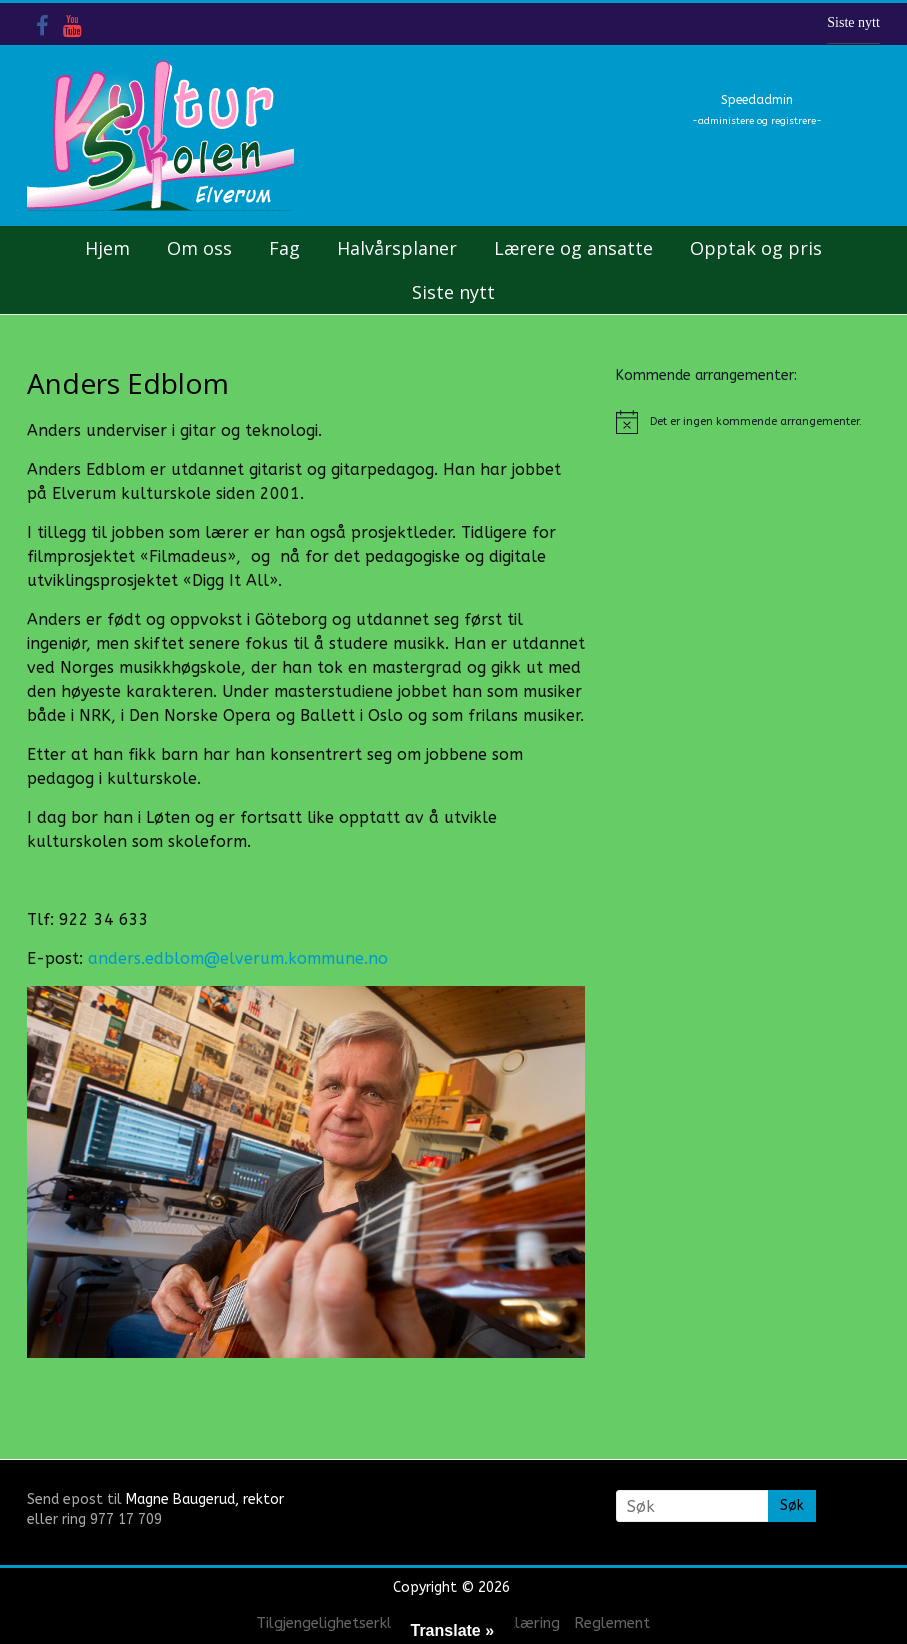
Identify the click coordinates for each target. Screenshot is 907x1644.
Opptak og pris (756, 248)
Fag (284, 248)
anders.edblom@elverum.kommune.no (238, 958)
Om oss (199, 248)
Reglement (612, 1623)
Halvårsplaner (397, 248)
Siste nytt (853, 22)
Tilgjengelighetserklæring (344, 1623)
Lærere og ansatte (573, 248)
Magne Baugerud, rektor (205, 1499)
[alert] (748, 422)
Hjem (107, 248)
